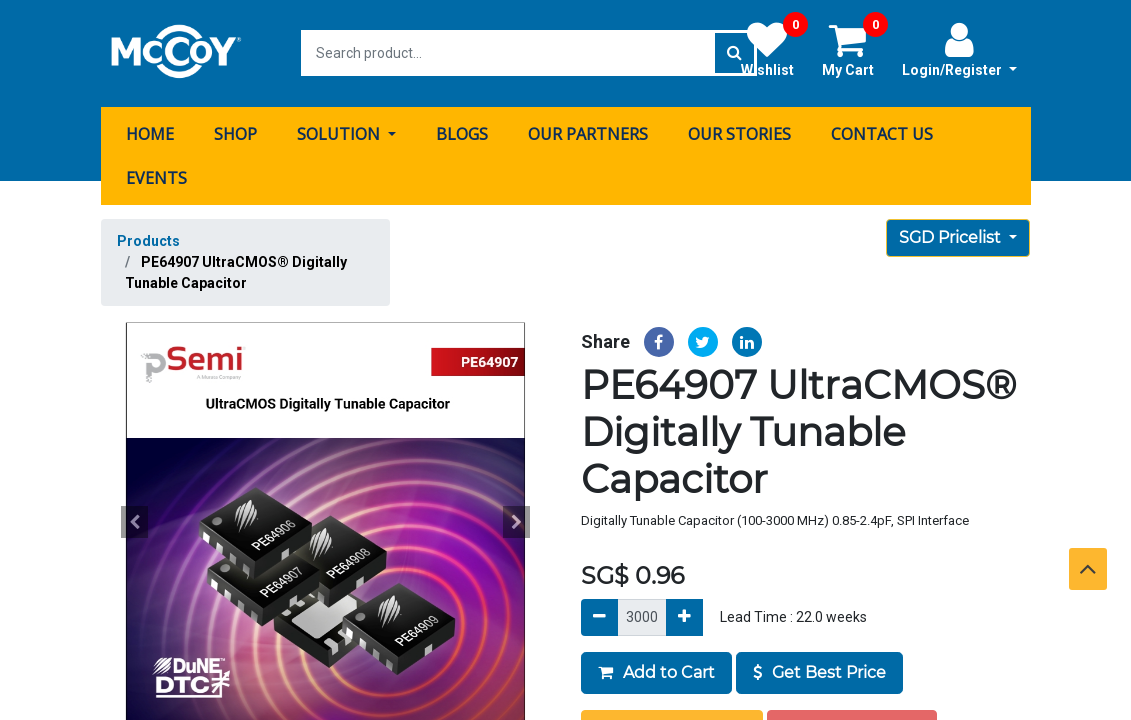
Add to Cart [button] (656, 670)
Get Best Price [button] (819, 670)
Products (148, 240)
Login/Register (959, 49)
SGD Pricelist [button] (952, 236)
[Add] (684, 615)
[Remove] (599, 615)
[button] (135, 521)
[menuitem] (150, 133)
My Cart (855, 49)
